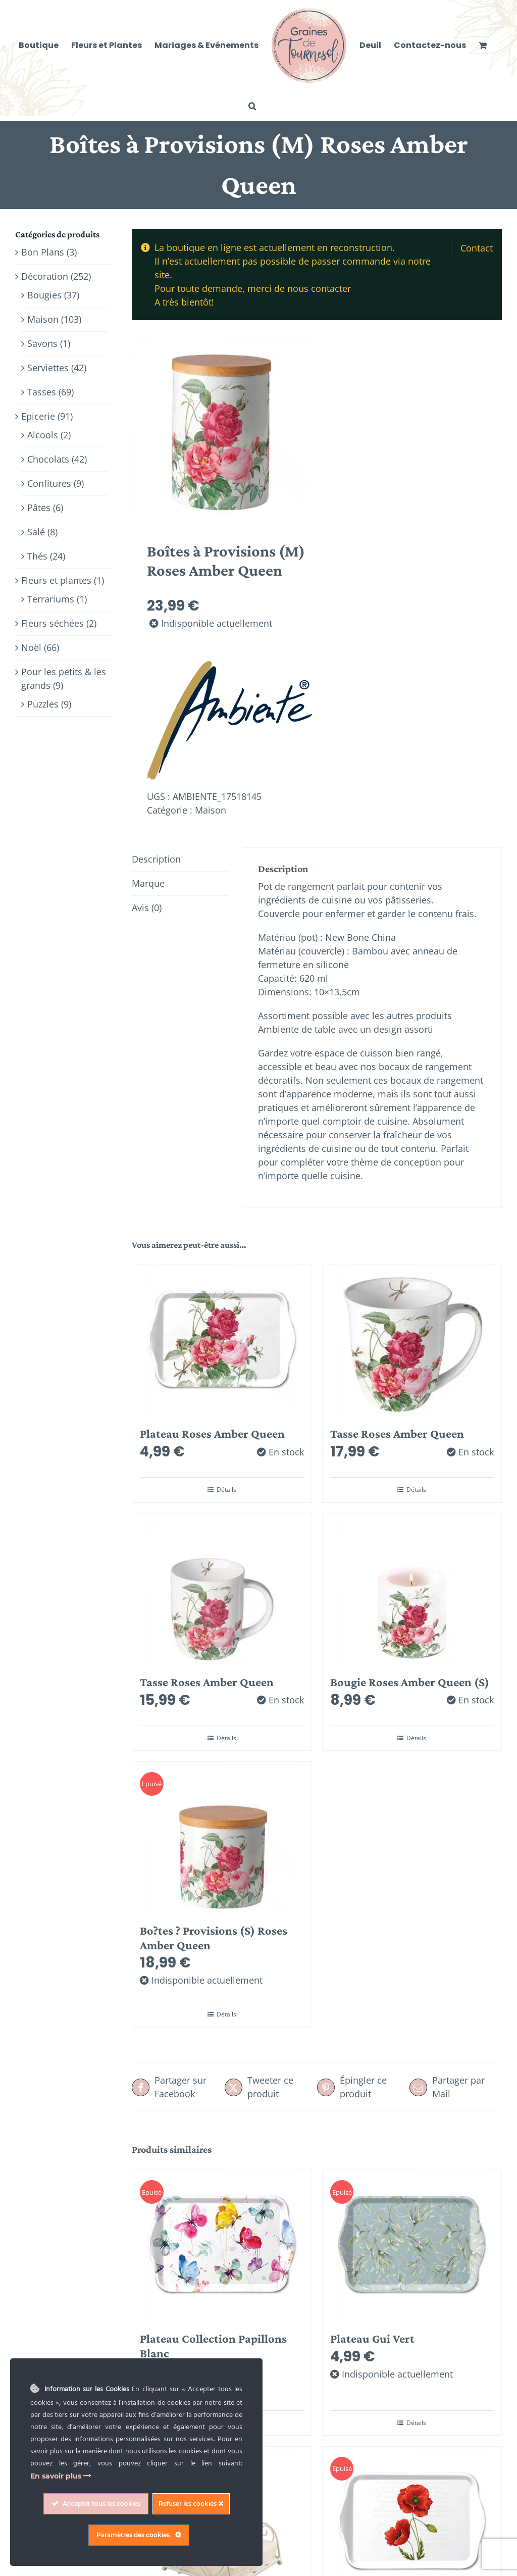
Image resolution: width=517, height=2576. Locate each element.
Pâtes (38, 507)
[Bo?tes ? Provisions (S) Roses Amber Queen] (221, 1837)
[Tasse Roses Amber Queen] (412, 1341)
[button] (252, 106)
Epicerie (38, 416)
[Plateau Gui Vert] (412, 2245)
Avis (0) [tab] (147, 907)
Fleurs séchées (52, 623)
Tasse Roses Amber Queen (397, 1433)
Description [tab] (156, 859)
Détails (226, 1489)
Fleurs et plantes (56, 580)
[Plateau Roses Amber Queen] (221, 1341)
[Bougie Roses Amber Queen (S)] (412, 1589)
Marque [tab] (148, 883)
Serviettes (48, 368)
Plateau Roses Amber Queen (212, 1433)
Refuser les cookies (191, 2503)
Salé (36, 532)
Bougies (44, 295)
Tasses (41, 392)
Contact (476, 248)
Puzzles (43, 704)
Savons (42, 343)
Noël (31, 647)
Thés (37, 556)
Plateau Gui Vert (372, 2338)
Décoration (44, 276)
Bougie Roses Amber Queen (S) (409, 1682)
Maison (210, 810)
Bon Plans (42, 252)
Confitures (49, 483)
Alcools (42, 435)
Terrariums (50, 599)
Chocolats (48, 459)
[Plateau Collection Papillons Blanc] (221, 2245)
